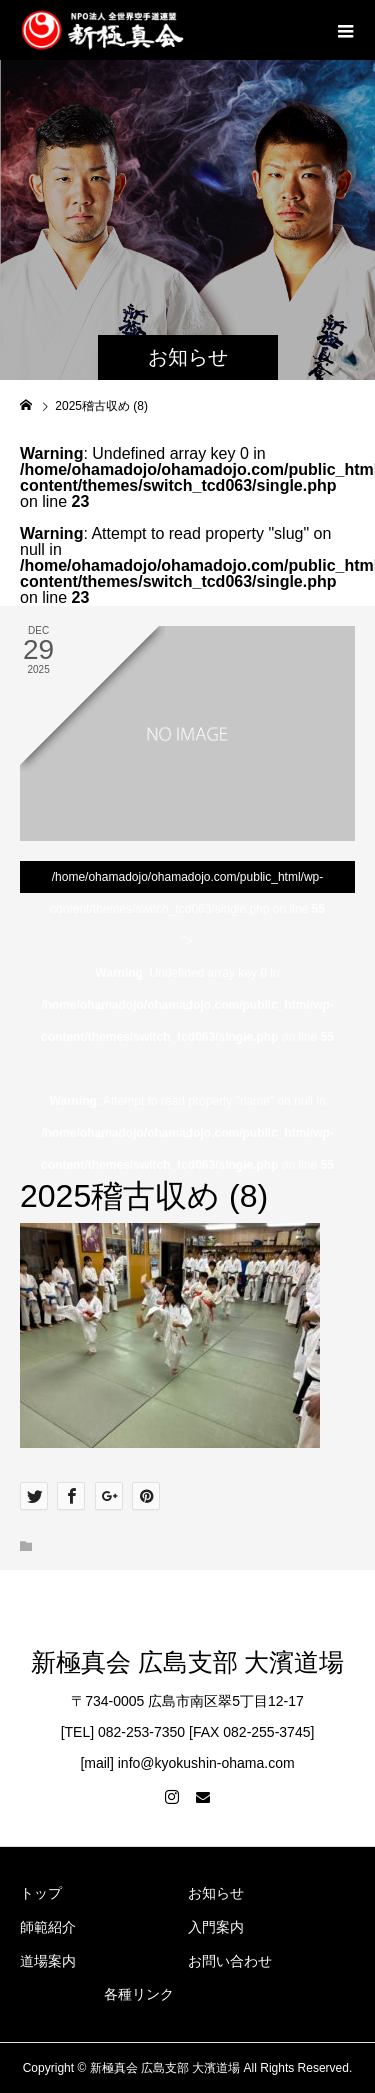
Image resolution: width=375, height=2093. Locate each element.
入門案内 (216, 1927)
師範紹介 (48, 1927)
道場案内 (48, 1961)
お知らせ (216, 1893)
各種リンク (139, 1994)
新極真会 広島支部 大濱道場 (187, 1662)
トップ (41, 1893)
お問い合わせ (230, 1961)
